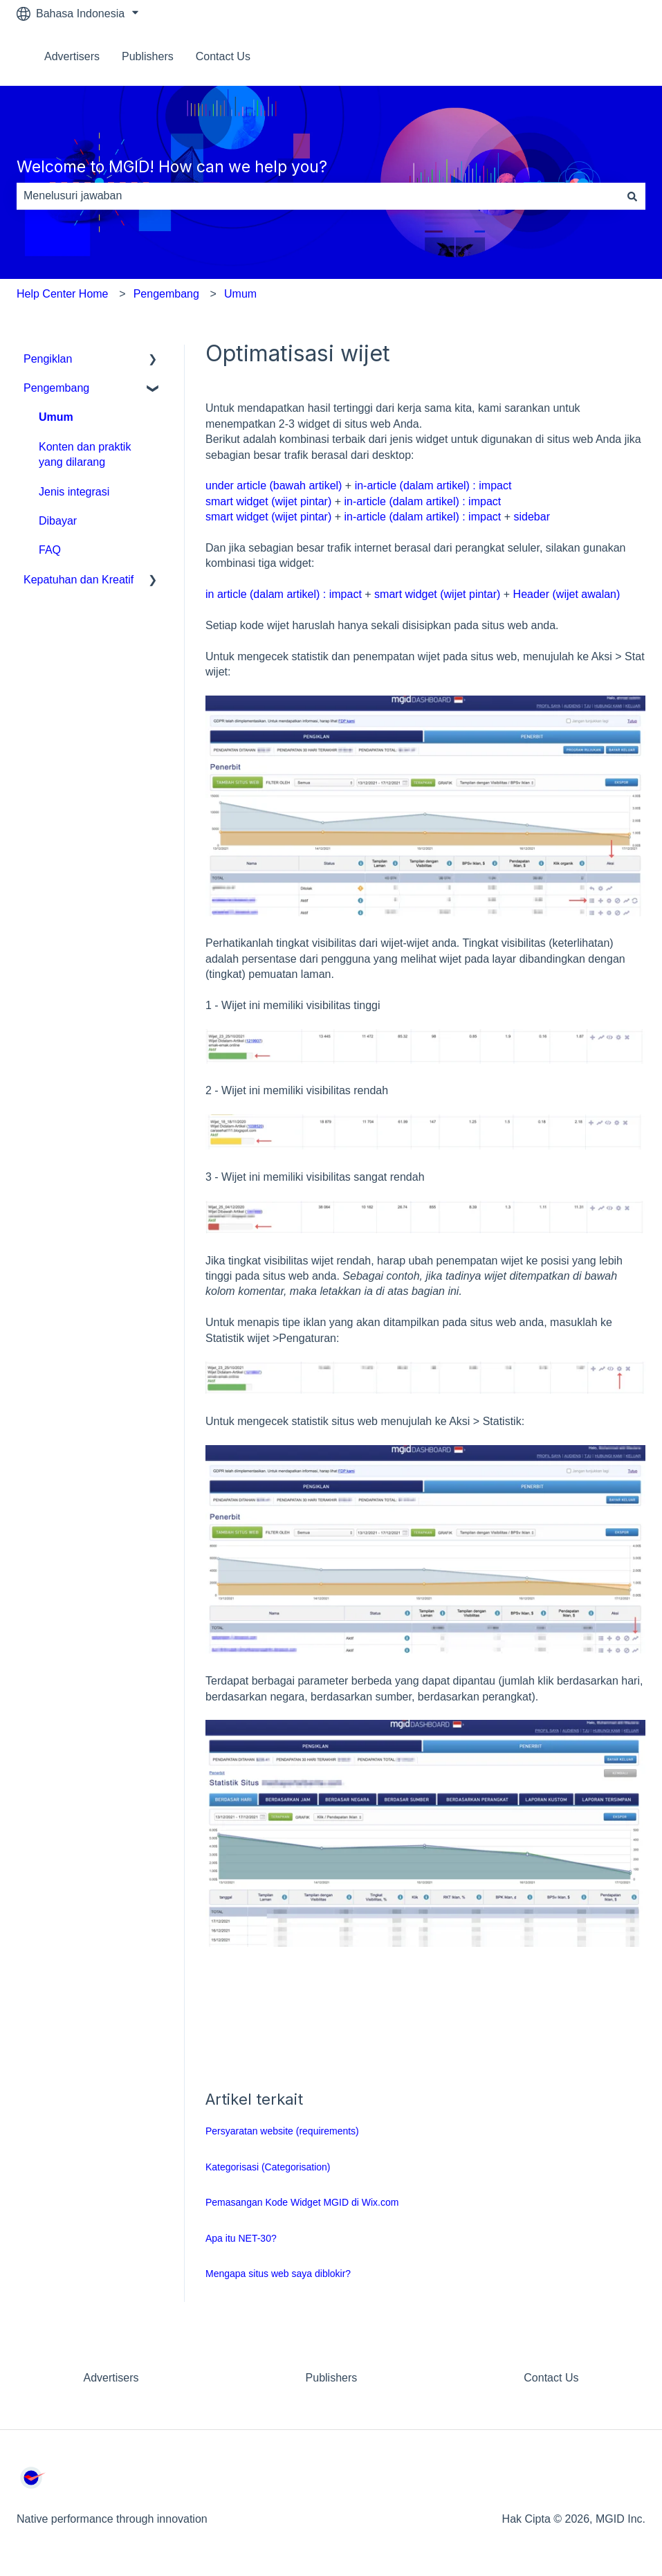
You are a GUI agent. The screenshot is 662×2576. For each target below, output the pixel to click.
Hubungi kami (598, 56)
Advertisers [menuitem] (111, 2378)
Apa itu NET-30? (242, 2238)
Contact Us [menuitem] (551, 2378)
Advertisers (72, 56)
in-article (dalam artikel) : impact (433, 485)
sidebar (531, 517)
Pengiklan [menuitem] (48, 359)
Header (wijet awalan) (566, 594)
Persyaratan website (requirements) (282, 2131)
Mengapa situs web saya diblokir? (278, 2273)
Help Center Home (63, 294)
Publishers (148, 56)
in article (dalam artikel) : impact (283, 594)
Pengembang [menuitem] (56, 388)
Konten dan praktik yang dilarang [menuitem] (85, 454)
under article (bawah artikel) (273, 485)
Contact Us (223, 56)
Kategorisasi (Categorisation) (268, 2167)
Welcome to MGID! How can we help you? (172, 166)
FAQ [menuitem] (50, 550)
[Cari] (632, 196)
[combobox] (318, 196)
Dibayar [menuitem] (58, 521)
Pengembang (166, 294)
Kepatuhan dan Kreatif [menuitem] (79, 580)
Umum (240, 294)
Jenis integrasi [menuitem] (74, 492)
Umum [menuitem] (56, 417)
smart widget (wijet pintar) (268, 501)
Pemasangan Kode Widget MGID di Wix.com (301, 2202)
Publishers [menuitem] (332, 2378)
